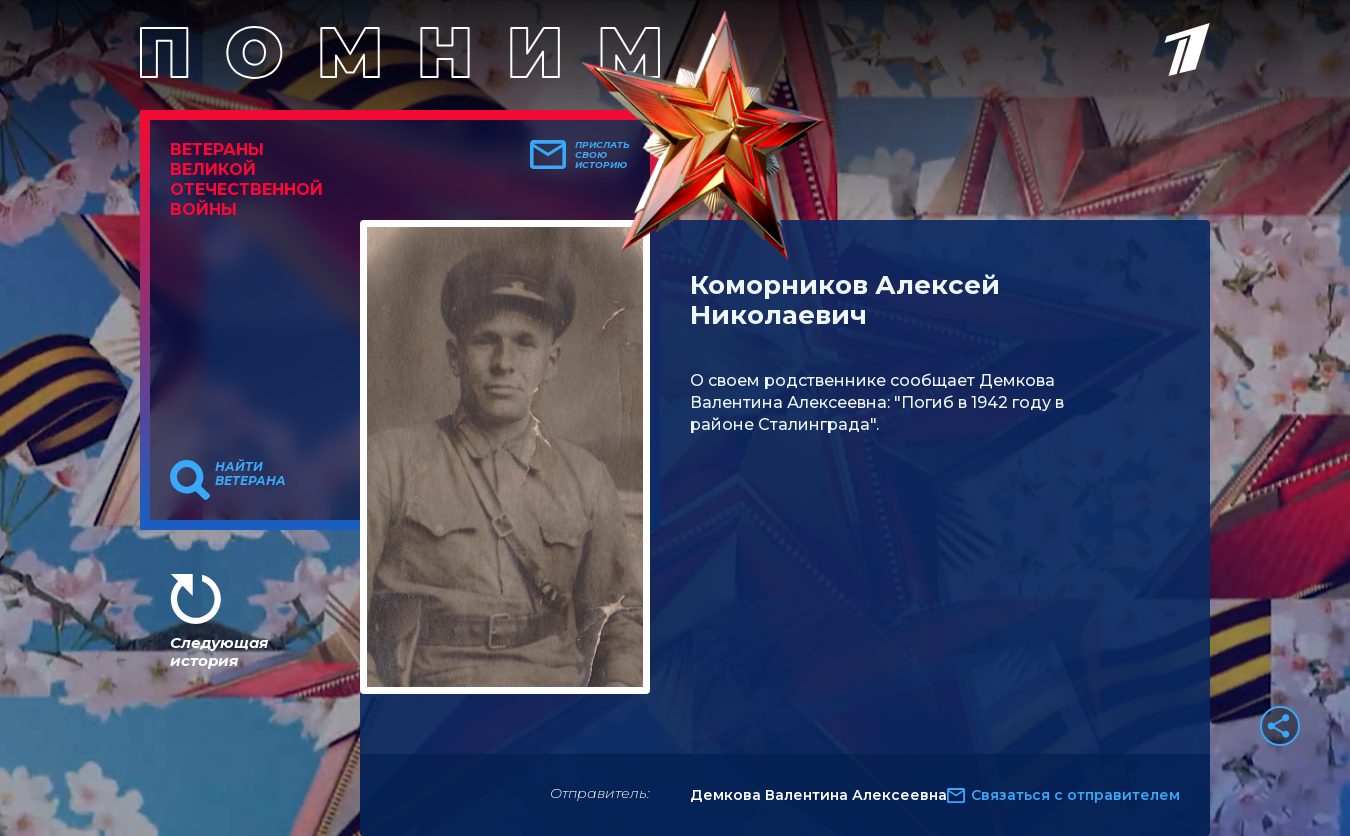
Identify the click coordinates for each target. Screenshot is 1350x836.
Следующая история (219, 651)
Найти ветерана (250, 474)
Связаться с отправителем (1075, 795)
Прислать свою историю (602, 155)
